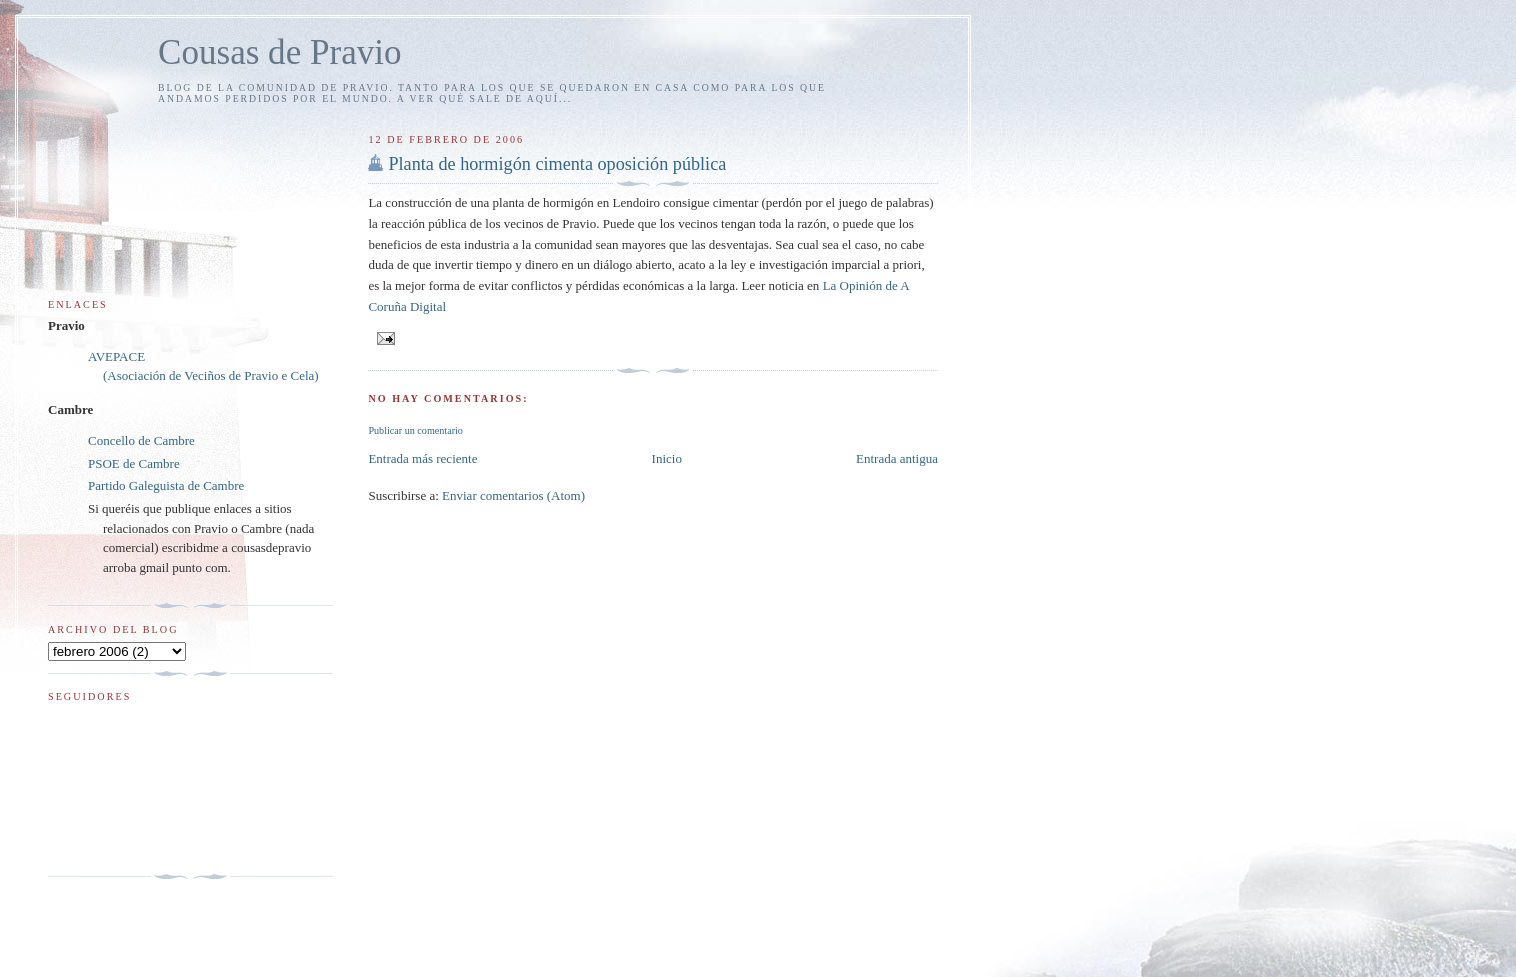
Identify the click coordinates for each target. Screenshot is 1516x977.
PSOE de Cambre (134, 463)
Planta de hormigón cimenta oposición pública (557, 164)
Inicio (667, 458)
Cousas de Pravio (280, 52)
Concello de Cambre (141, 440)
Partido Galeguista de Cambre (166, 485)
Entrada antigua (897, 458)
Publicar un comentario (415, 430)
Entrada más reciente (422, 458)
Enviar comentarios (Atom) (513, 495)
